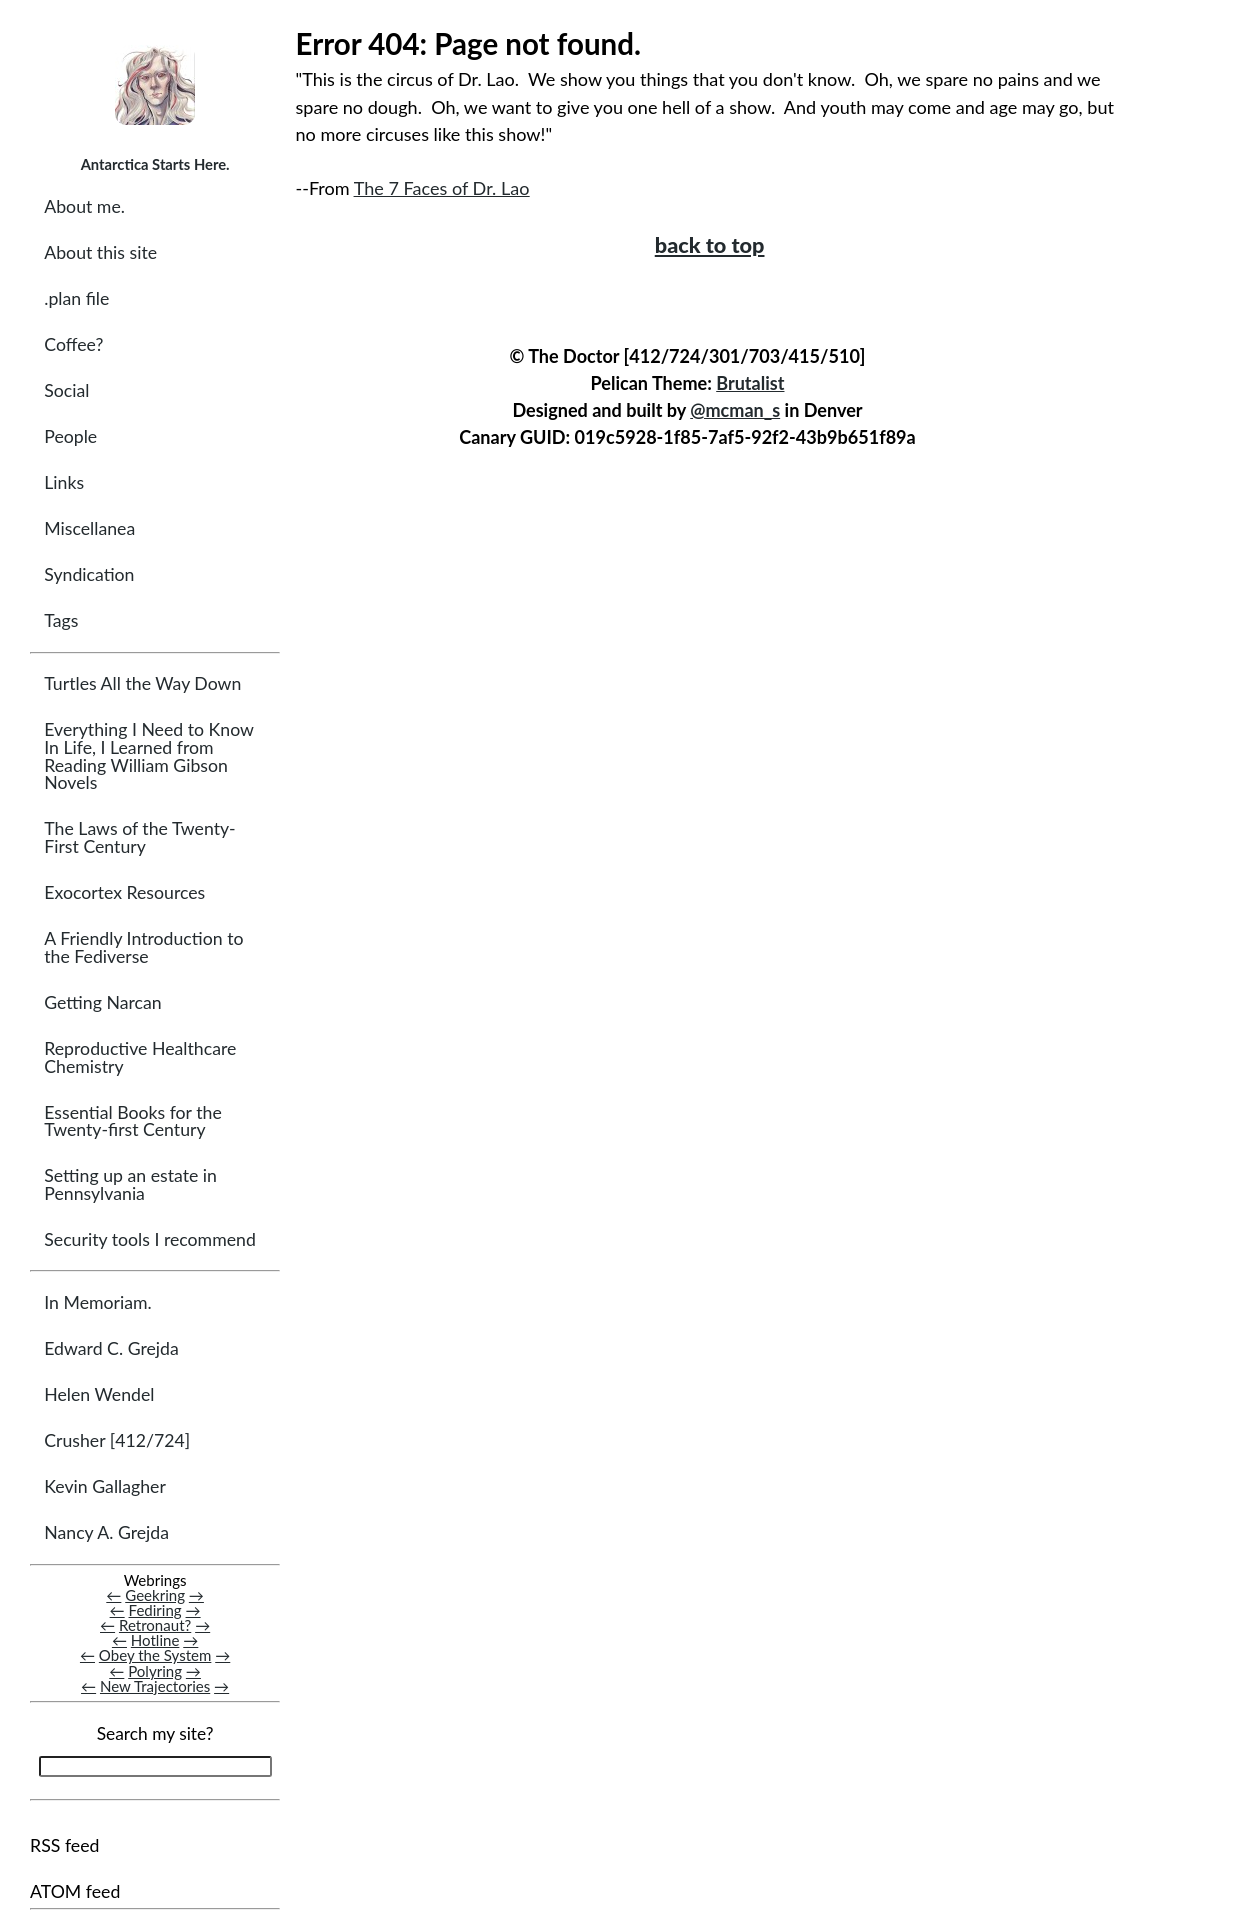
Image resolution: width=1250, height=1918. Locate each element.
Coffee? (73, 344)
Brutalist (750, 383)
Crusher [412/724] (117, 1440)
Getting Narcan (102, 1002)
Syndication (89, 574)
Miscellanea (89, 528)
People (70, 436)
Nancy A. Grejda (106, 1532)
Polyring (155, 1671)
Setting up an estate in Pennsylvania (130, 1184)
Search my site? (155, 1733)
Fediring (155, 1610)
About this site (100, 252)
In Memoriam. (97, 1302)
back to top (710, 245)
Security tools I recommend (150, 1239)
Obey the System (155, 1655)
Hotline (155, 1640)
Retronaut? (155, 1625)
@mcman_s (735, 410)
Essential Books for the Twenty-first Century (132, 1121)
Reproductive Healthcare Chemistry (140, 1057)
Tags (61, 620)
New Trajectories (155, 1686)
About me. (84, 206)
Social (66, 390)
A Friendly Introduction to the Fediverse (143, 947)
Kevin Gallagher (105, 1486)
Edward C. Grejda (111, 1348)
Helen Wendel (99, 1394)
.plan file (76, 298)
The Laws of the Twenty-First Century (139, 837)
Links (64, 482)
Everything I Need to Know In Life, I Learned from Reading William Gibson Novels (148, 756)
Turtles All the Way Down (142, 683)
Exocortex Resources (124, 892)
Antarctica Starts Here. (155, 164)
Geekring (155, 1595)
